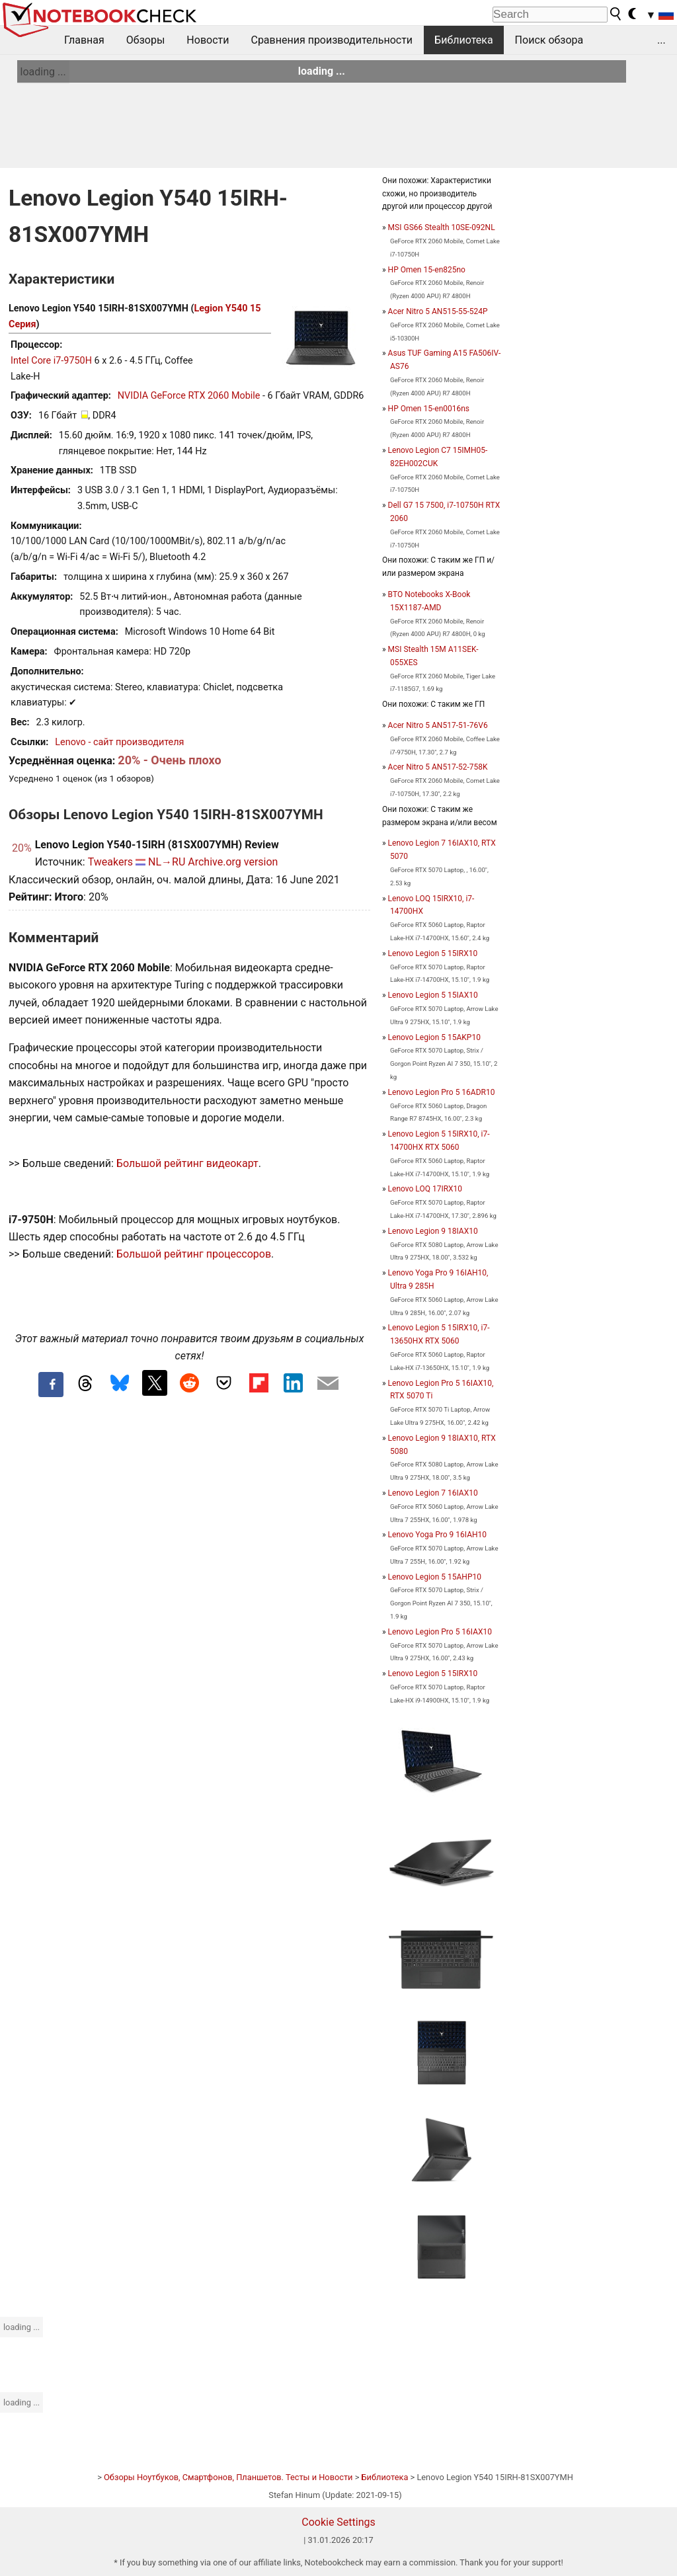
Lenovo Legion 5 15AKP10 (434, 1037)
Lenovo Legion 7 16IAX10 (433, 1493)
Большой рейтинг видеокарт (187, 1163)
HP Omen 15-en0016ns (428, 408)
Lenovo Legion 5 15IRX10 (433, 953)
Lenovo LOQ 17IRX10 (425, 1188)
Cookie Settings (338, 2522)
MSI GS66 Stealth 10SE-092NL (441, 227)
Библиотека (463, 40)
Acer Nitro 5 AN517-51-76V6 (438, 725)
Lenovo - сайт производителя (119, 742)
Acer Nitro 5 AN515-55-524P (438, 311)
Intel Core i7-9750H (51, 360)
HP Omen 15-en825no (426, 269)
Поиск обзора (549, 40)
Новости (207, 40)
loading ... (43, 71)
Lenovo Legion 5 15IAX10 (433, 995)
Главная (84, 40)
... (661, 40)
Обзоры (145, 40)
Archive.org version (233, 862)
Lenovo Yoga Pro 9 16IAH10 (437, 1534)
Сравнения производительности (332, 40)
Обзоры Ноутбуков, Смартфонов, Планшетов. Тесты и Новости (228, 2477)
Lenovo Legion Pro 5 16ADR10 (441, 1092)
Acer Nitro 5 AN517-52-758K (438, 767)
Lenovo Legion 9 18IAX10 (433, 1231)
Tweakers (110, 862)
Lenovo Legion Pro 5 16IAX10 (440, 1631)
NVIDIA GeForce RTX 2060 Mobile (189, 395)
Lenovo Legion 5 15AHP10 (434, 1577)
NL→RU (166, 862)
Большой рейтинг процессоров (193, 1254)
